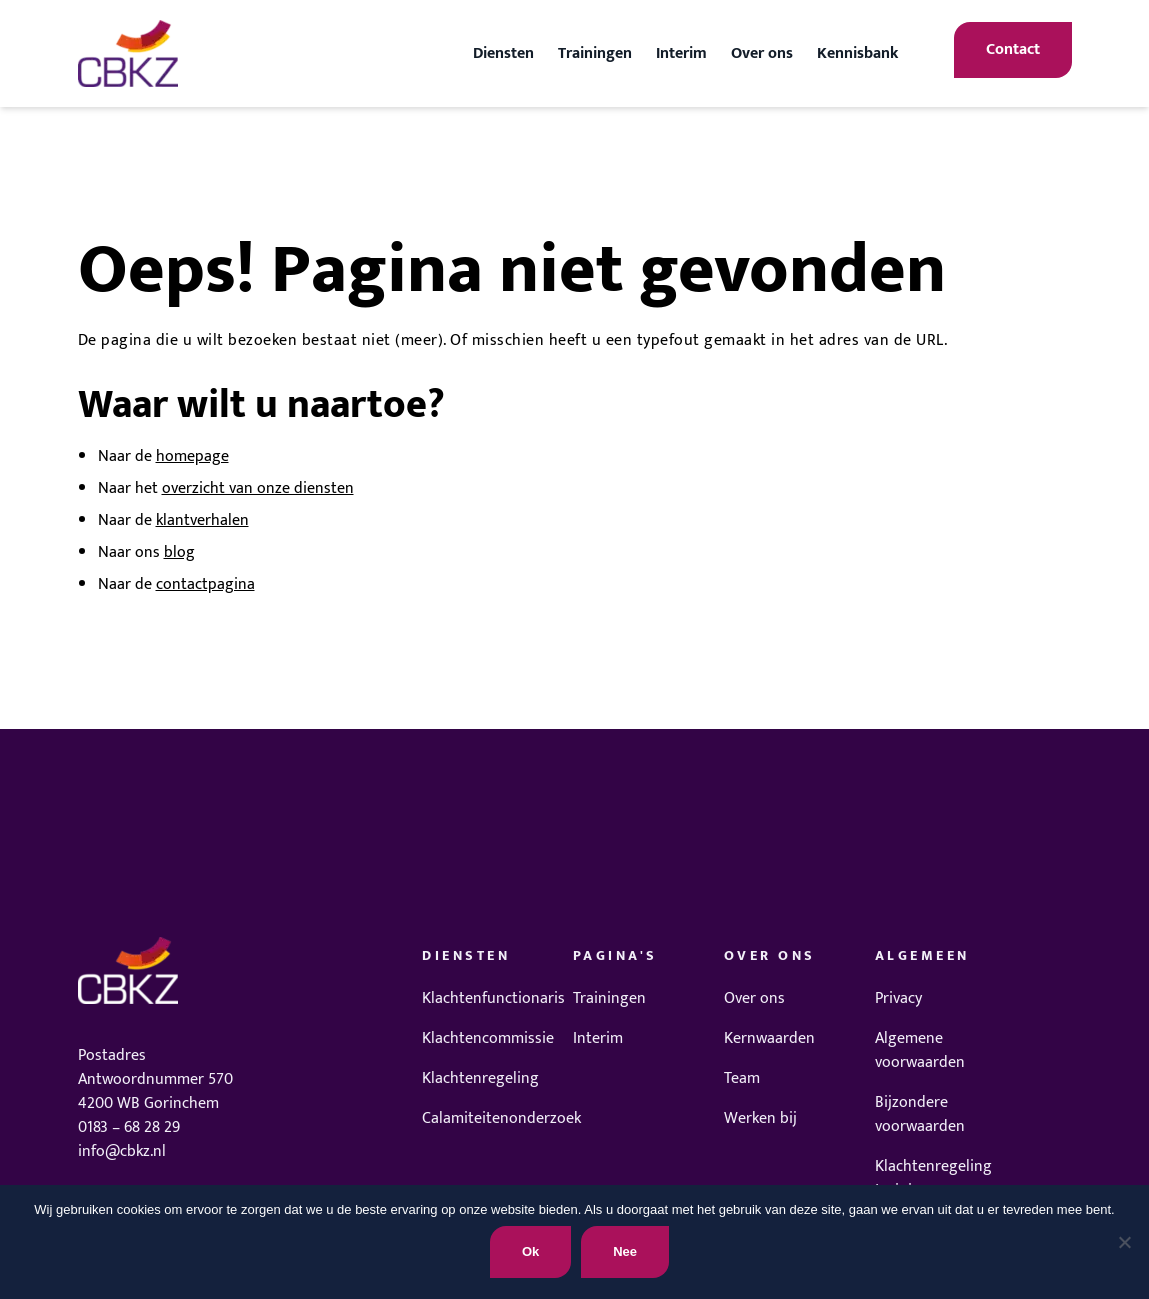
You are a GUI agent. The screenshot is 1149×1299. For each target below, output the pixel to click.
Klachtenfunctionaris (493, 998)
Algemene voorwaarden (920, 1050)
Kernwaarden (769, 1038)
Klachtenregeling (480, 1078)
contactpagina (205, 584)
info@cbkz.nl (122, 1151)
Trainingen (595, 53)
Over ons (762, 53)
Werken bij (760, 1118)
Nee (625, 1251)
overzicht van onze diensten (258, 488)
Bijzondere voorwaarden (920, 1114)
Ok (530, 1251)
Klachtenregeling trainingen (933, 1178)
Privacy (898, 998)
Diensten (503, 53)
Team (742, 1078)
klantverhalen (202, 520)
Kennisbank (857, 53)
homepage (192, 456)
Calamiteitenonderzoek (501, 1118)
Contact (1013, 49)
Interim (681, 53)
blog (179, 552)
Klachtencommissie (488, 1038)
